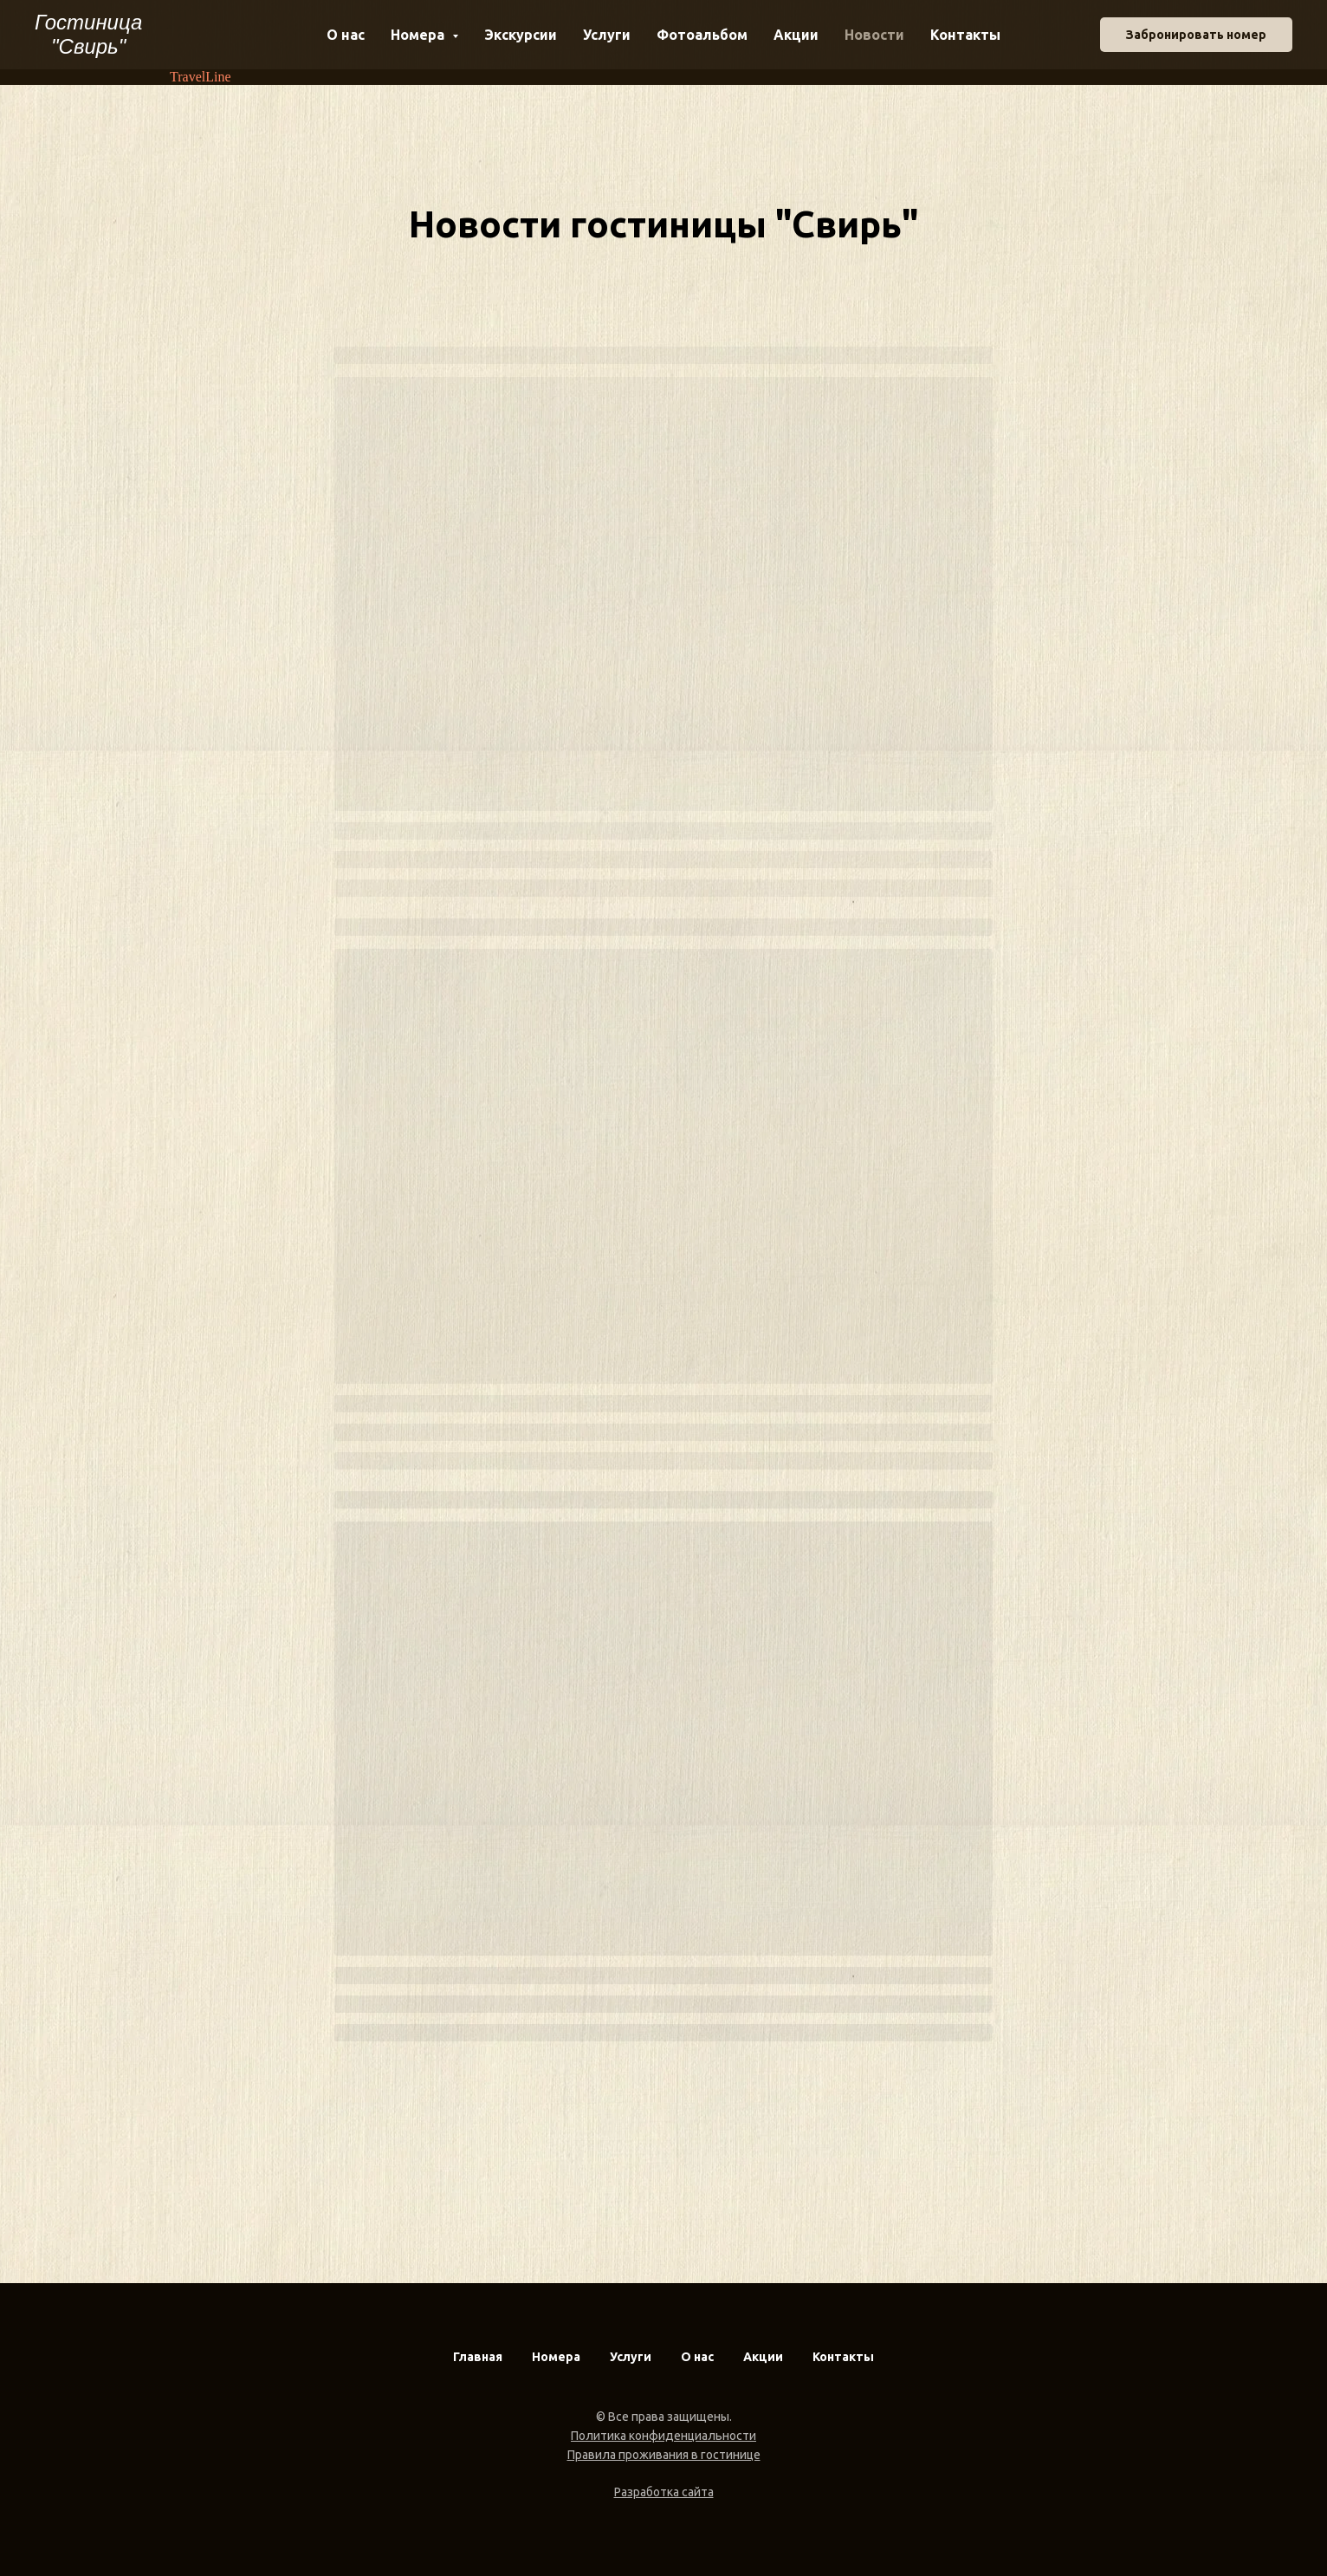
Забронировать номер (1196, 35)
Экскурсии (520, 34)
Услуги (607, 34)
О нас (346, 34)
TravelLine (200, 76)
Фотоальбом (702, 34)
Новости (874, 34)
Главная (477, 2357)
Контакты (965, 34)
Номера (556, 2357)
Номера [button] (419, 34)
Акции (796, 34)
